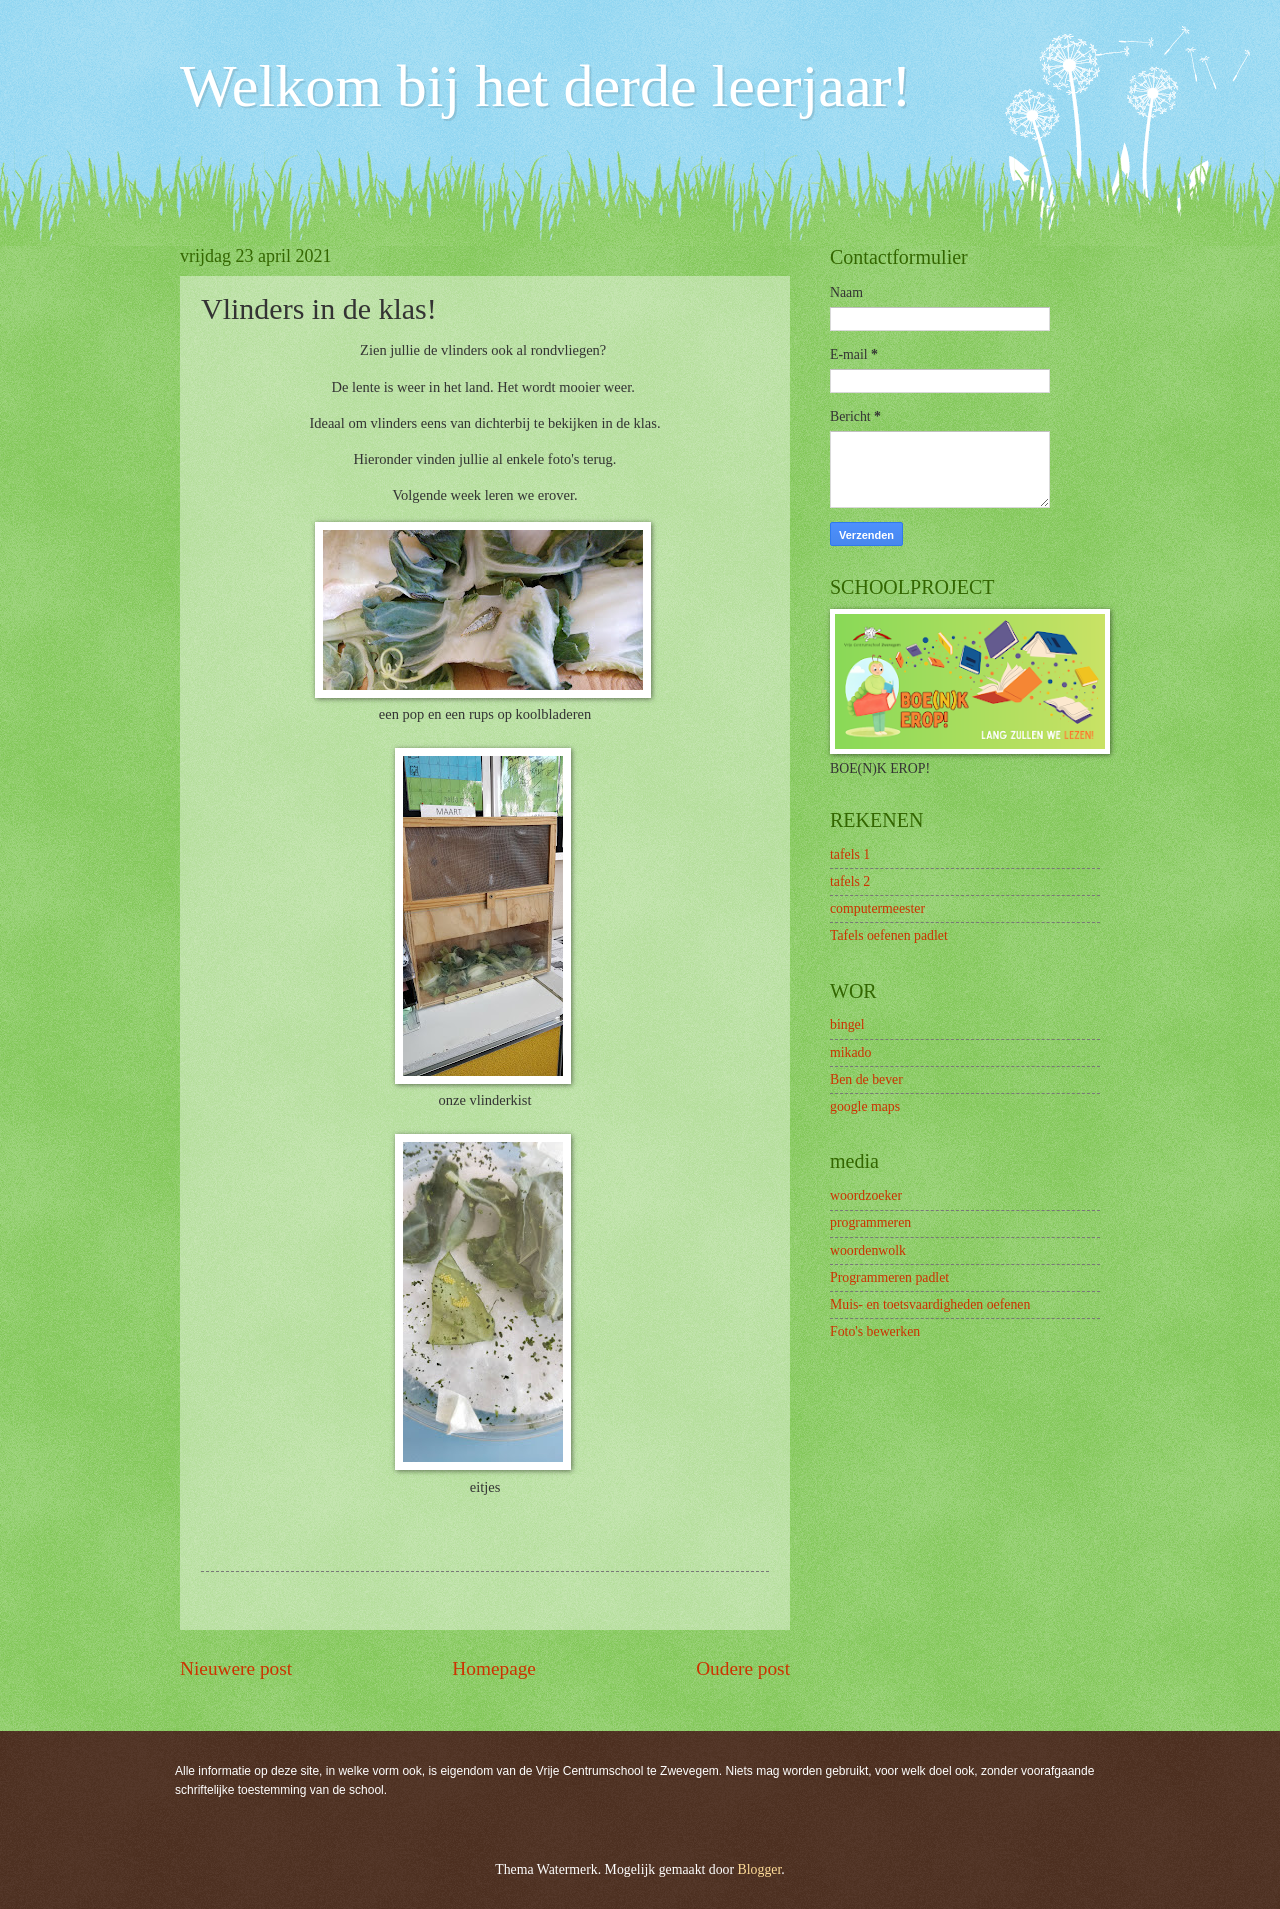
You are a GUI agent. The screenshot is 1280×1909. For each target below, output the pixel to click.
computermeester (877, 908)
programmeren (870, 1222)
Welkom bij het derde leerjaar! (545, 86)
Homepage (494, 1668)
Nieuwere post (236, 1668)
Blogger (760, 1869)
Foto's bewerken (875, 1331)
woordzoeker (866, 1195)
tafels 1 (850, 854)
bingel (847, 1024)
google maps (865, 1106)
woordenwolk (868, 1250)
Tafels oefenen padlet (889, 935)
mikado (850, 1052)
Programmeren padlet (889, 1277)
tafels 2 (850, 881)
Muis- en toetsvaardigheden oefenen (930, 1304)
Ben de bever (866, 1079)
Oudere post (743, 1668)
